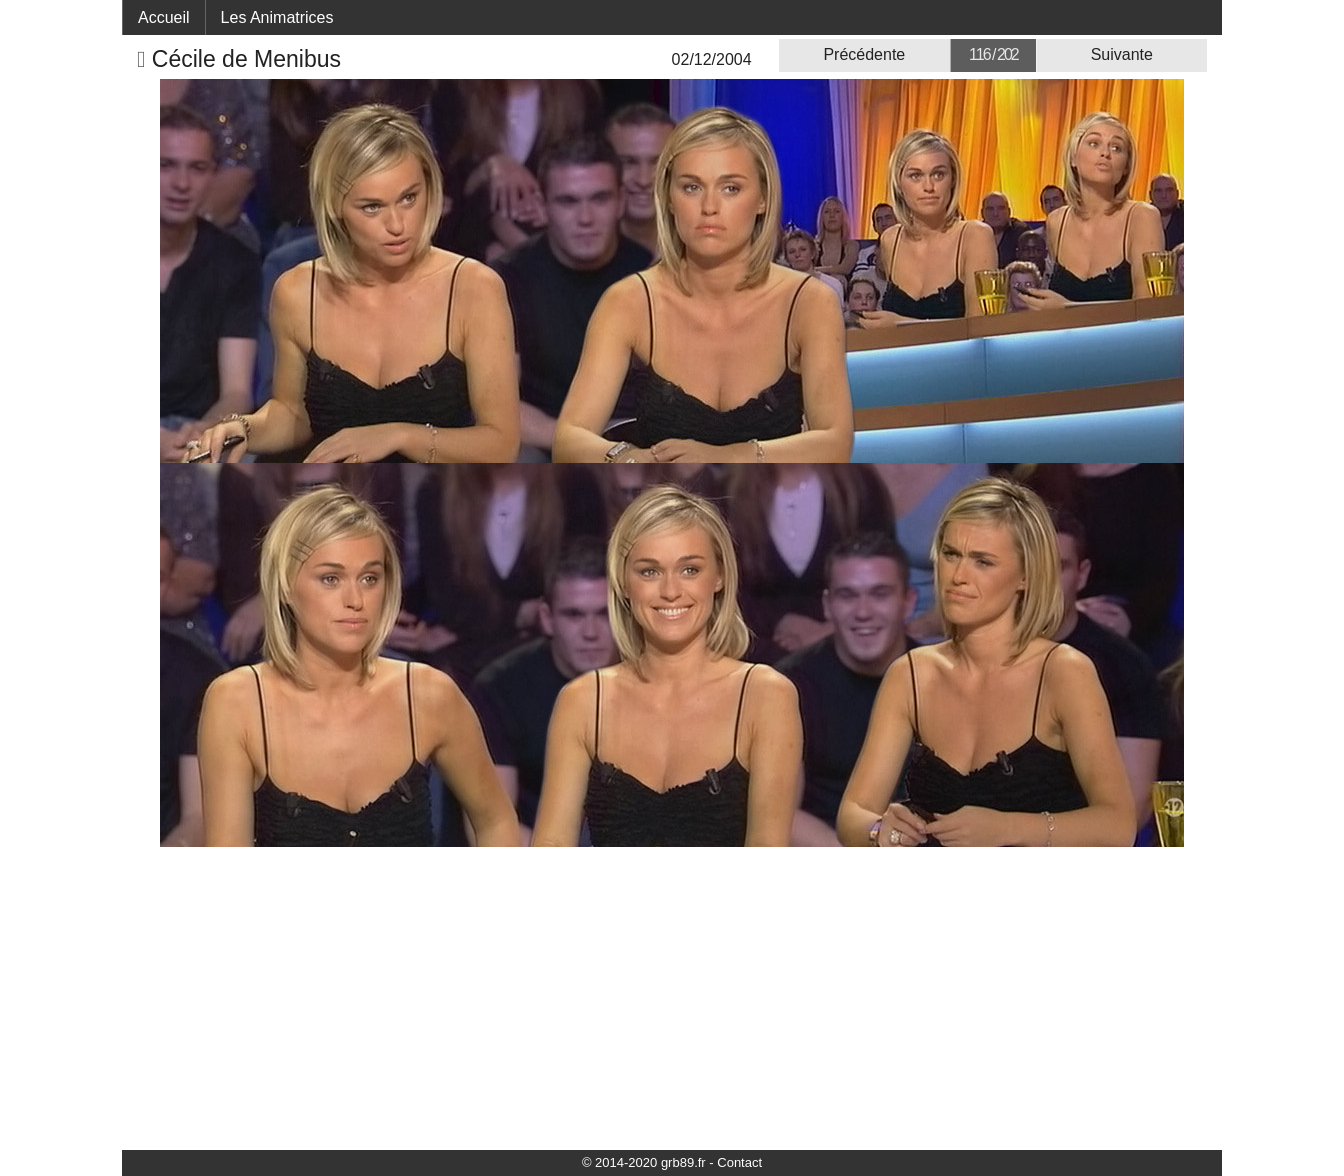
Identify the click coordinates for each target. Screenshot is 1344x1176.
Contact (739, 1162)
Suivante (1122, 54)
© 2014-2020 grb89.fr (644, 1162)
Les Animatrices (277, 17)
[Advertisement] (672, 997)
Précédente (864, 54)
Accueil (164, 17)
